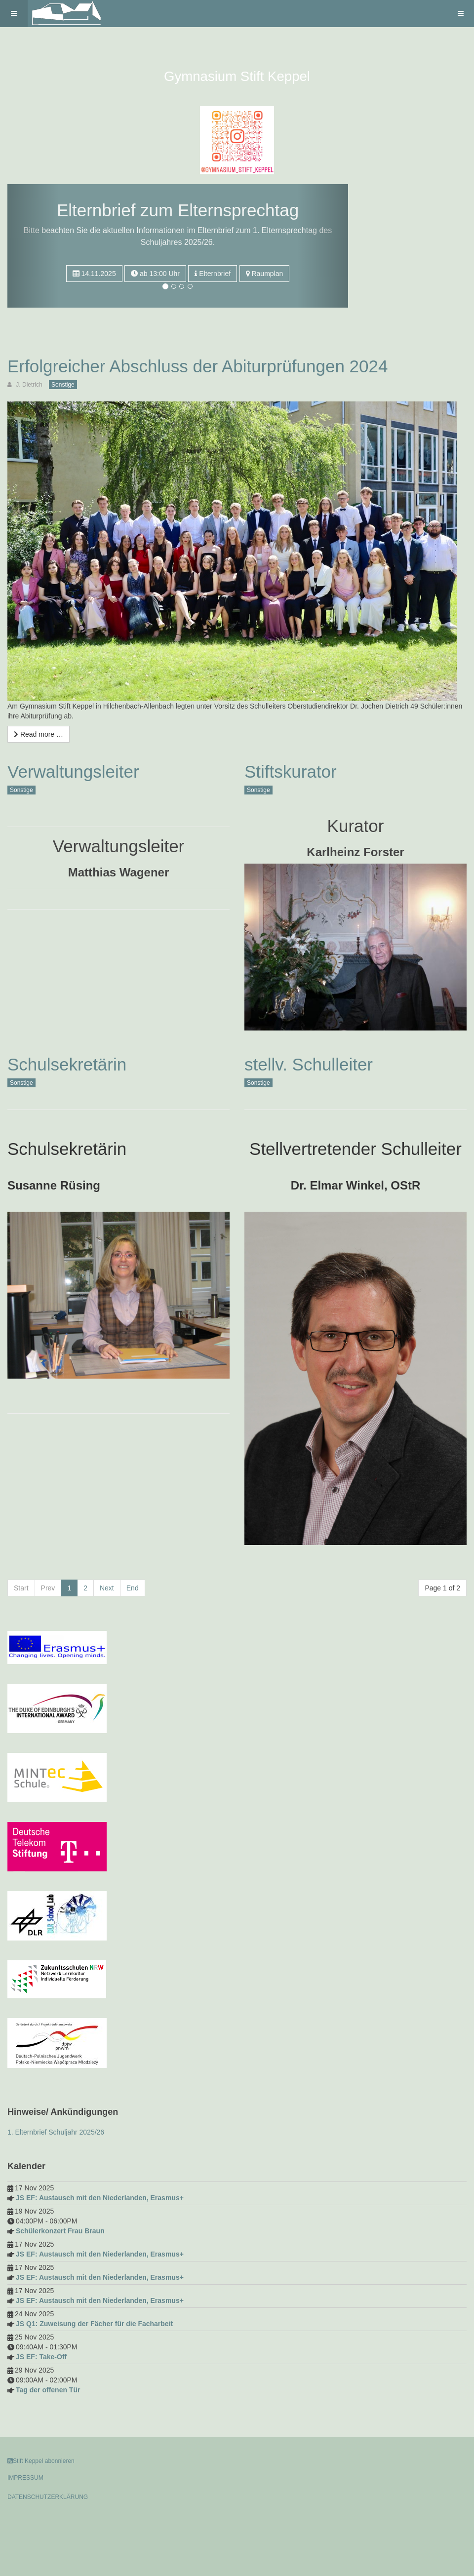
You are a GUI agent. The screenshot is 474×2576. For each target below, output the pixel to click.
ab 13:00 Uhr (155, 273)
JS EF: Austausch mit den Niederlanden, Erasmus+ (100, 2198)
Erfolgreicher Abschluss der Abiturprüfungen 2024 (197, 366)
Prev (48, 1588)
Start (21, 1588)
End (132, 1588)
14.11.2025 (94, 273)
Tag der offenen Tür (48, 2390)
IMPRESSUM (25, 2477)
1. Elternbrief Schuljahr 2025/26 (55, 2132)
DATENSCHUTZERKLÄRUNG (47, 2497)
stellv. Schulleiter (308, 1064)
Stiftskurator (290, 771)
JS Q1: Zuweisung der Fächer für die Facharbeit (94, 2324)
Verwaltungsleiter (73, 771)
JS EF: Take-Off (41, 2357)
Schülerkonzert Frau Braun (60, 2231)
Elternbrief (213, 273)
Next (107, 1588)
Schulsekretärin (66, 1064)
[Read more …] (38, 734)
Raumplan (264, 273)
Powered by (52, 2524)
